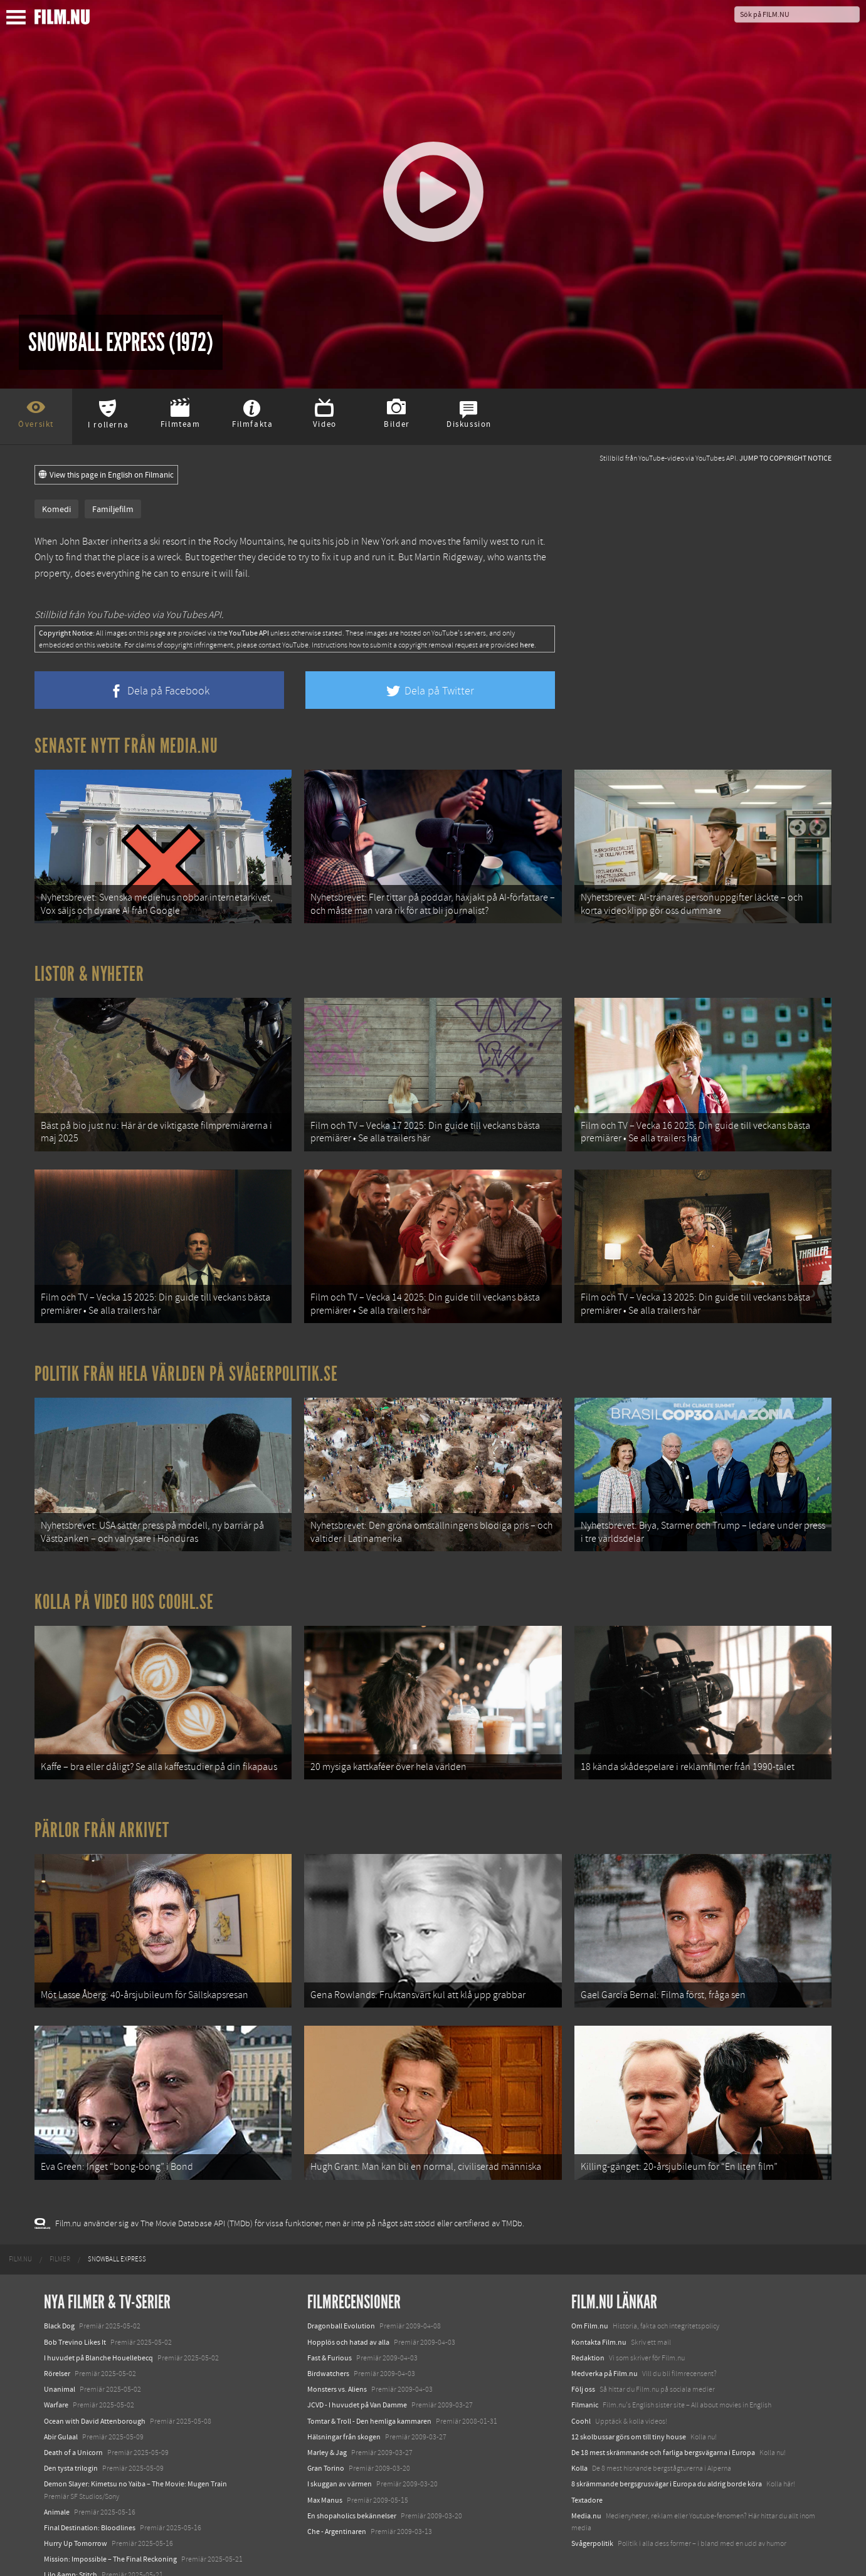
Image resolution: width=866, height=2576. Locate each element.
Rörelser (57, 2336)
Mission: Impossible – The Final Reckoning (110, 2521)
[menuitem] (20, 2222)
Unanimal (59, 2351)
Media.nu (586, 2478)
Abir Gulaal (61, 2399)
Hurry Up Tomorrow (75, 2505)
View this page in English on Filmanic (106, 475)
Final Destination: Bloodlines (89, 2490)
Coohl (581, 2383)
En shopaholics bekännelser (351, 2478)
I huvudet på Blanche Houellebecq (98, 2320)
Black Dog (59, 2288)
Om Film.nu (589, 2288)
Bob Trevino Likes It (75, 2304)
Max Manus (324, 2462)
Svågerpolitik (592, 2505)
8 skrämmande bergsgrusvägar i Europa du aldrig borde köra (666, 2446)
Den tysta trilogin (71, 2430)
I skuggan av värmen (339, 2446)
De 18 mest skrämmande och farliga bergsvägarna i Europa (663, 2415)
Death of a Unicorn (73, 2415)
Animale (57, 2474)
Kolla (579, 2430)
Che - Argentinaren (336, 2494)
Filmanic (584, 2367)
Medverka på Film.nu (604, 2336)
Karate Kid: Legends (75, 2553)
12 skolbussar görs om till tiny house (628, 2399)
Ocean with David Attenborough (94, 2383)
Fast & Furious (329, 2320)
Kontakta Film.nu (598, 2304)
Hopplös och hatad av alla (348, 2304)
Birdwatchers (328, 2336)
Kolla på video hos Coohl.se (124, 1581)
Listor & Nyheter (89, 968)
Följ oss (583, 2351)
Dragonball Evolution (341, 2288)
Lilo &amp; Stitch (70, 2537)
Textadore (587, 2462)
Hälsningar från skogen (344, 2399)
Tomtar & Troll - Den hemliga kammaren (369, 2383)
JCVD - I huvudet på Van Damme (357, 2367)
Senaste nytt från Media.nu (126, 746)
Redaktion (588, 2320)
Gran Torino (325, 2430)
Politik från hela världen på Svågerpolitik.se (186, 1357)
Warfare (56, 2367)
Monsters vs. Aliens (337, 2351)
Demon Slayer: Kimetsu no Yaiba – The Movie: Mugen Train (135, 2446)
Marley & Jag (327, 2415)
